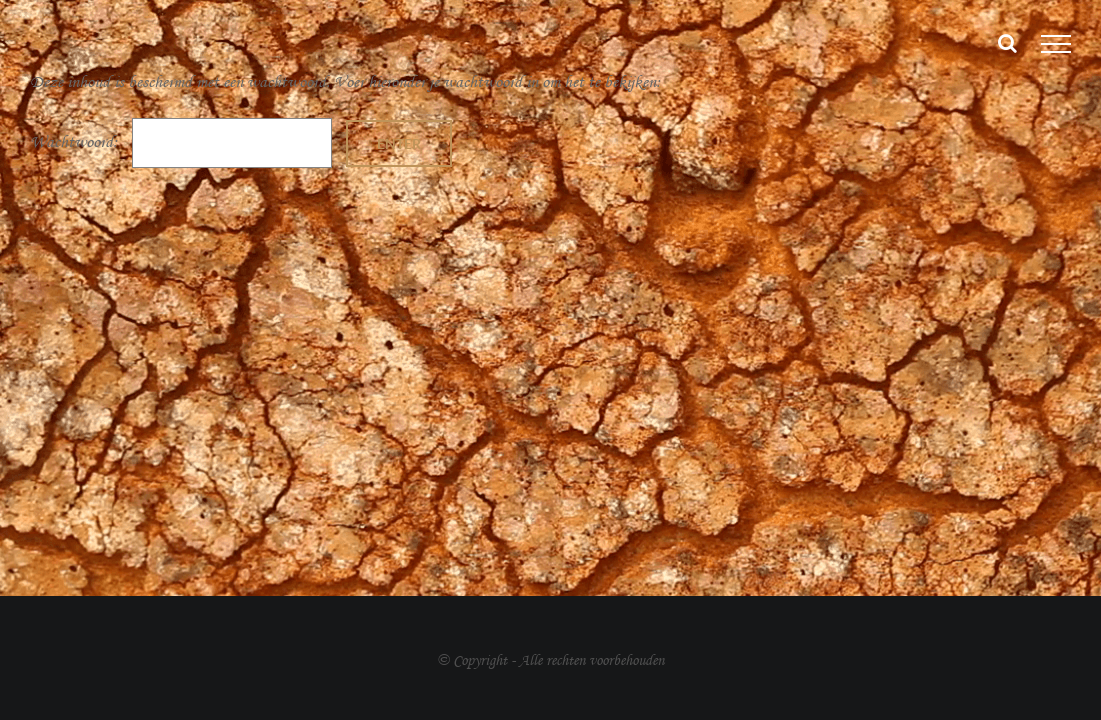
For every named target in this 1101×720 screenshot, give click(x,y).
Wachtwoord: (181, 141)
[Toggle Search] (1007, 43)
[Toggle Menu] (1056, 44)
